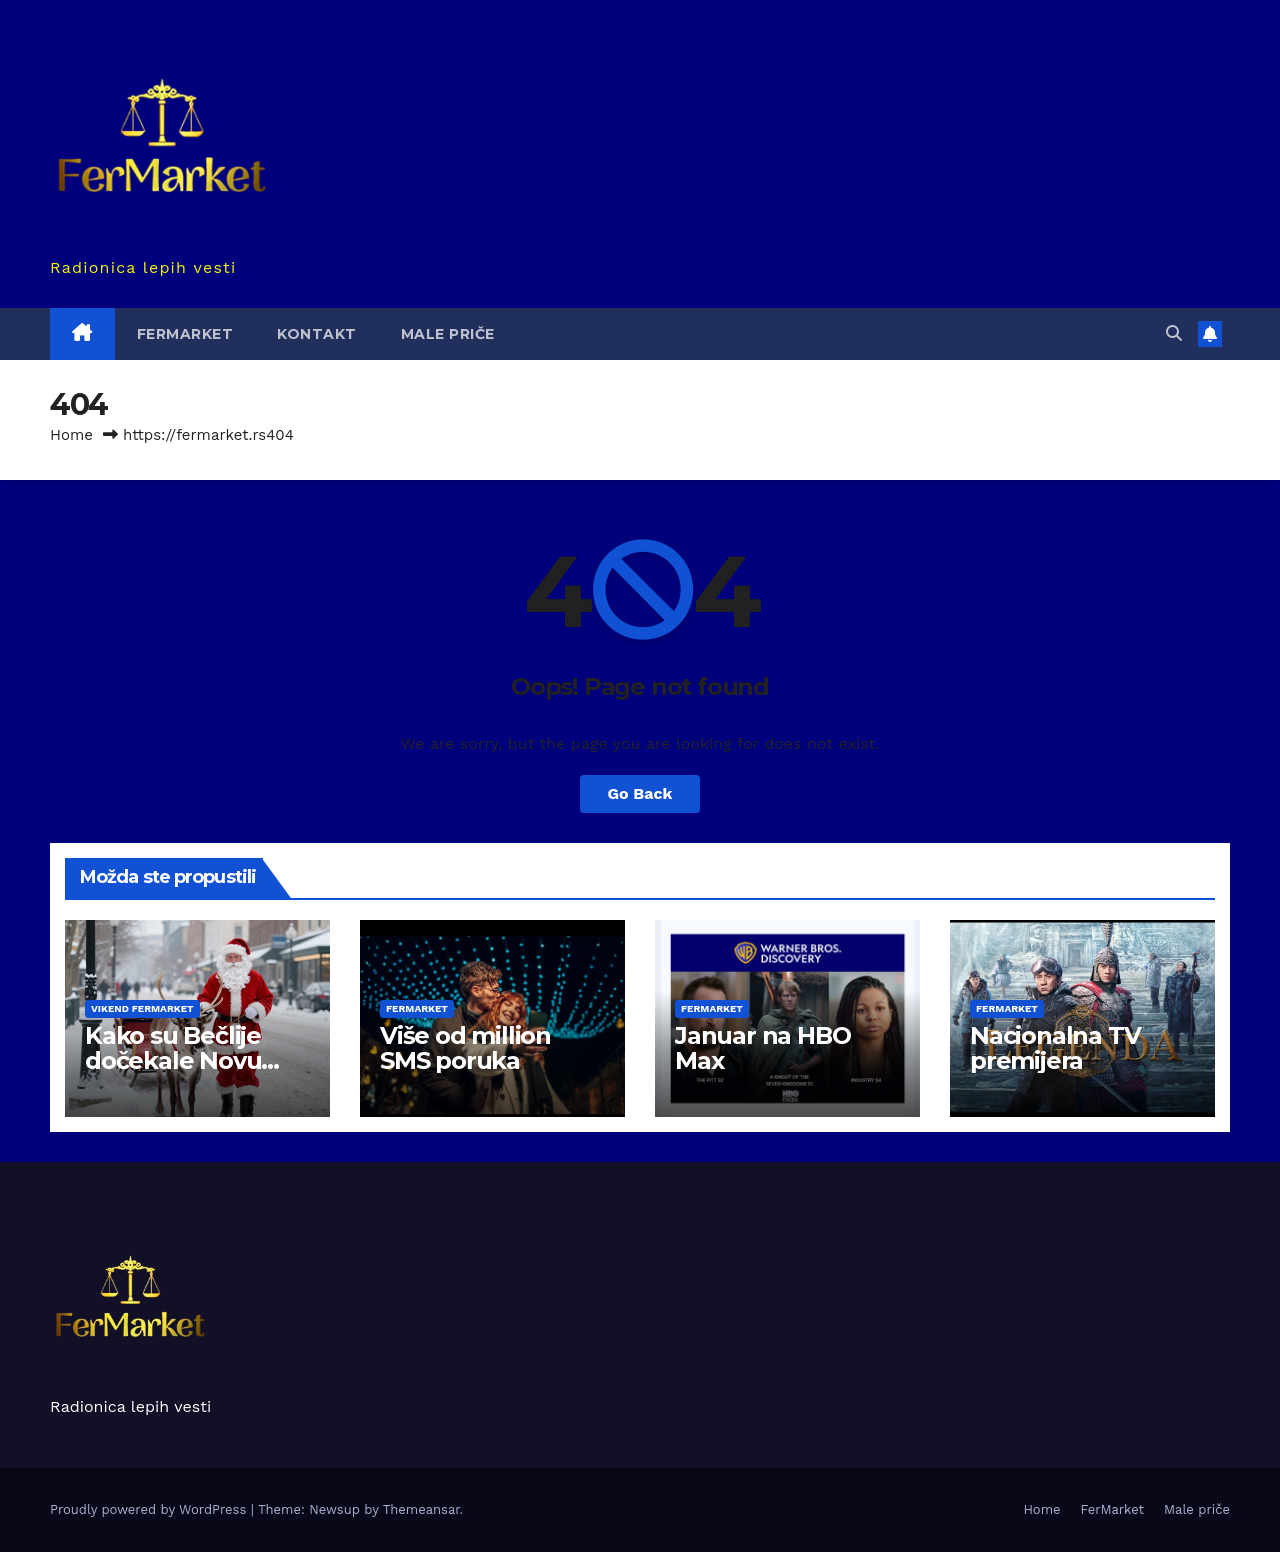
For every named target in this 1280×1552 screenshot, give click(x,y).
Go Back (640, 793)
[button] (1174, 333)
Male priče (448, 334)
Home (71, 435)
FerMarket (185, 334)
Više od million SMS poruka (465, 1048)
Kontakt (317, 334)
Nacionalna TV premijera (1055, 1048)
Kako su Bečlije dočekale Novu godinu (173, 1060)
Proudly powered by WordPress (150, 1509)
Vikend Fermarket (142, 1008)
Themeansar (421, 1509)
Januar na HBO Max (762, 1048)
